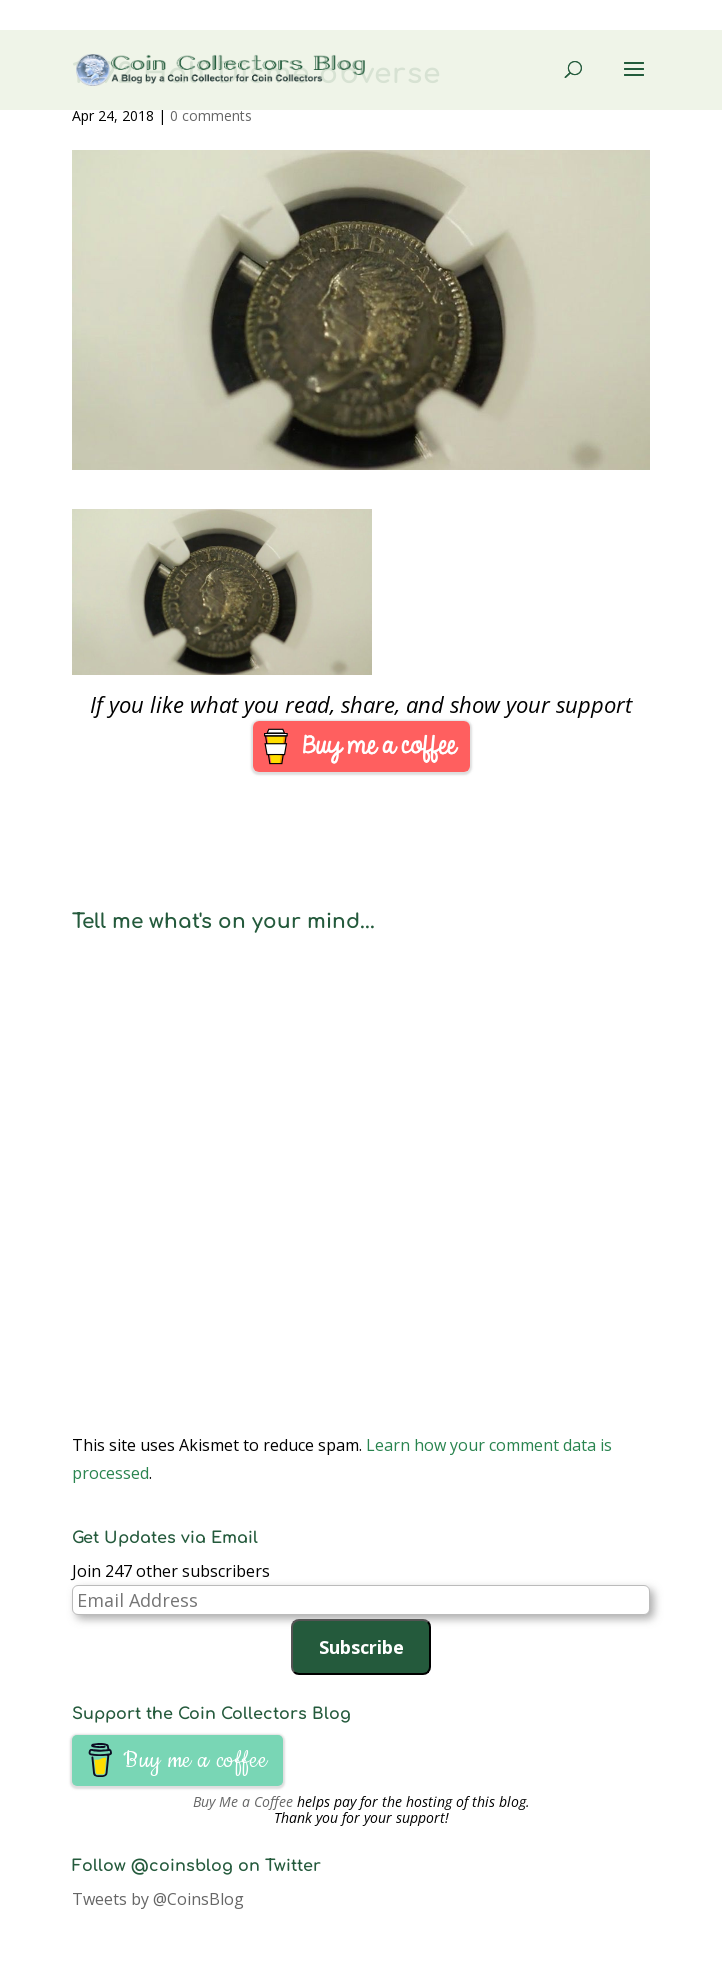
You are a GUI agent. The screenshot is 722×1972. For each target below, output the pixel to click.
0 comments (211, 115)
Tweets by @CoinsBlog (158, 1899)
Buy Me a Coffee (243, 1801)
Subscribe (361, 1647)
